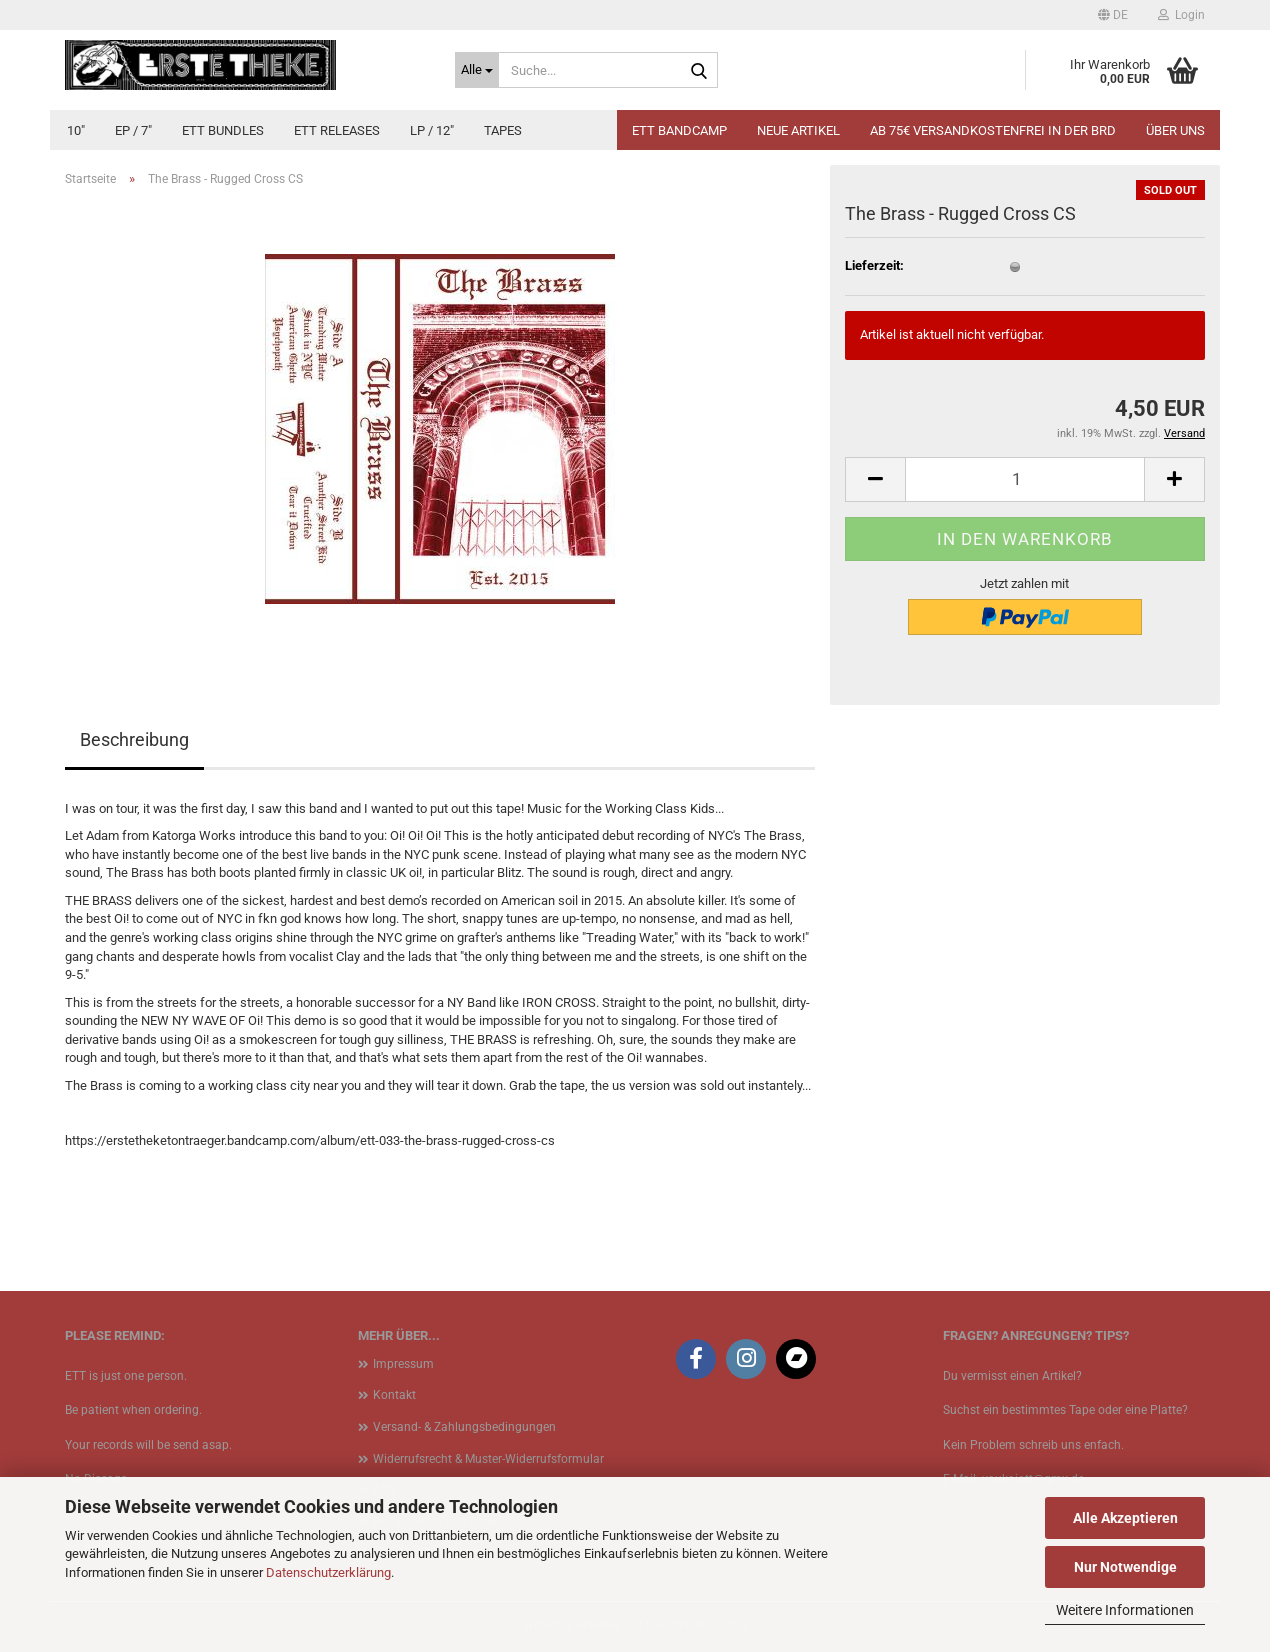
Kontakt (394, 1395)
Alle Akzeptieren (1125, 1518)
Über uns (1175, 130)
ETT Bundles (223, 130)
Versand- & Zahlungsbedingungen (464, 1427)
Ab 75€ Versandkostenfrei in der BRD (993, 130)
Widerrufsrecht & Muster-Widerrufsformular (488, 1459)
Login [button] (1181, 15)
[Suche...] (477, 70)
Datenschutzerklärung (328, 1572)
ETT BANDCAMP (679, 130)
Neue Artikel (798, 130)
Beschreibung (134, 739)
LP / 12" (432, 130)
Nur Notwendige (1125, 1567)
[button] (1113, 15)
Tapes (503, 130)
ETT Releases (337, 130)
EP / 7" (133, 130)
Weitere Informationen (1125, 1610)
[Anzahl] (1025, 479)
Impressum (403, 1364)
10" (76, 130)
